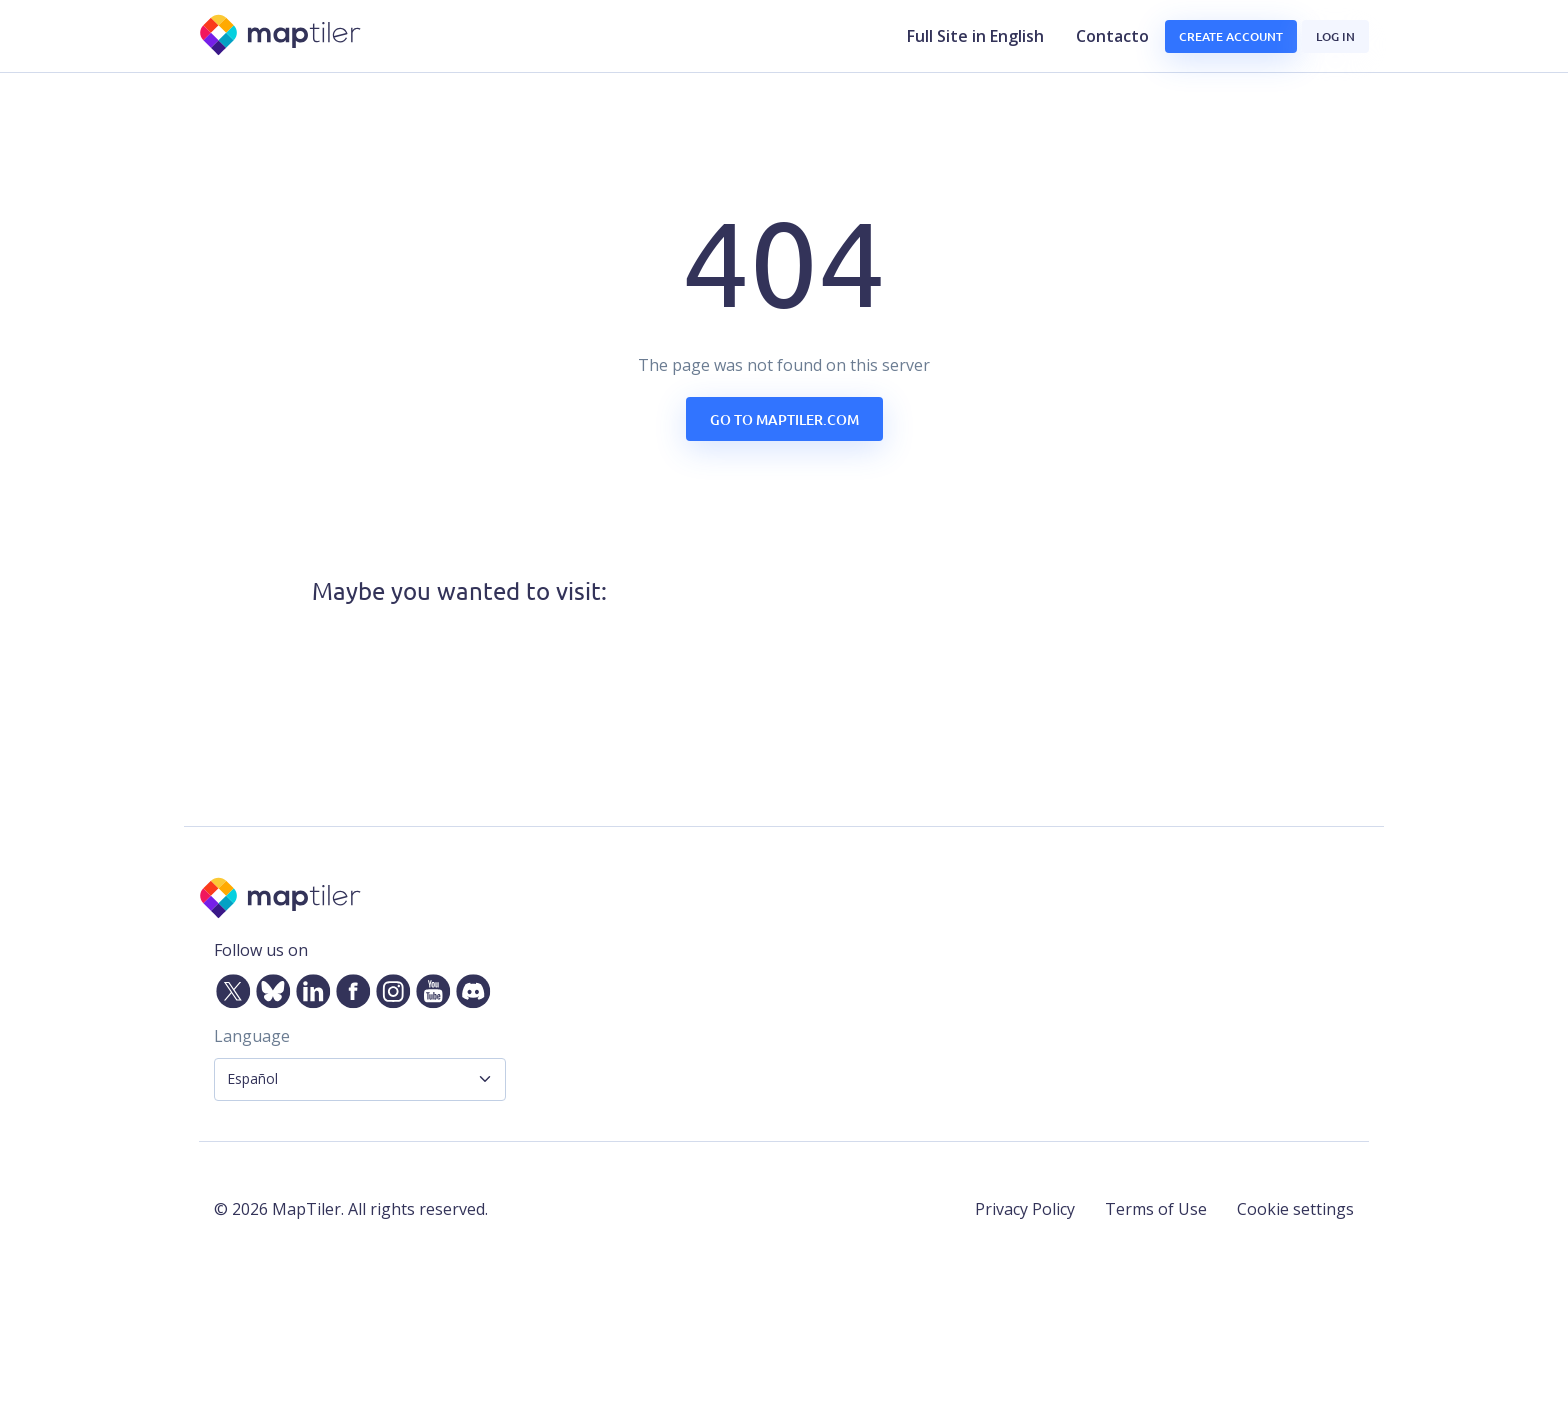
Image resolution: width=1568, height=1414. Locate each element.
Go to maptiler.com (784, 419)
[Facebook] (349, 987)
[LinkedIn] (309, 987)
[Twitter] (229, 987)
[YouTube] (429, 987)
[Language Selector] (360, 1079)
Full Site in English (975, 36)
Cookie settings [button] (1295, 1209)
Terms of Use (1156, 1209)
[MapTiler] (281, 36)
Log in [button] (1335, 36)
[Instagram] (389, 987)
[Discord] (469, 987)
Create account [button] (1231, 36)
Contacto (1112, 36)
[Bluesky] (269, 987)
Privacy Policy (1025, 1209)
